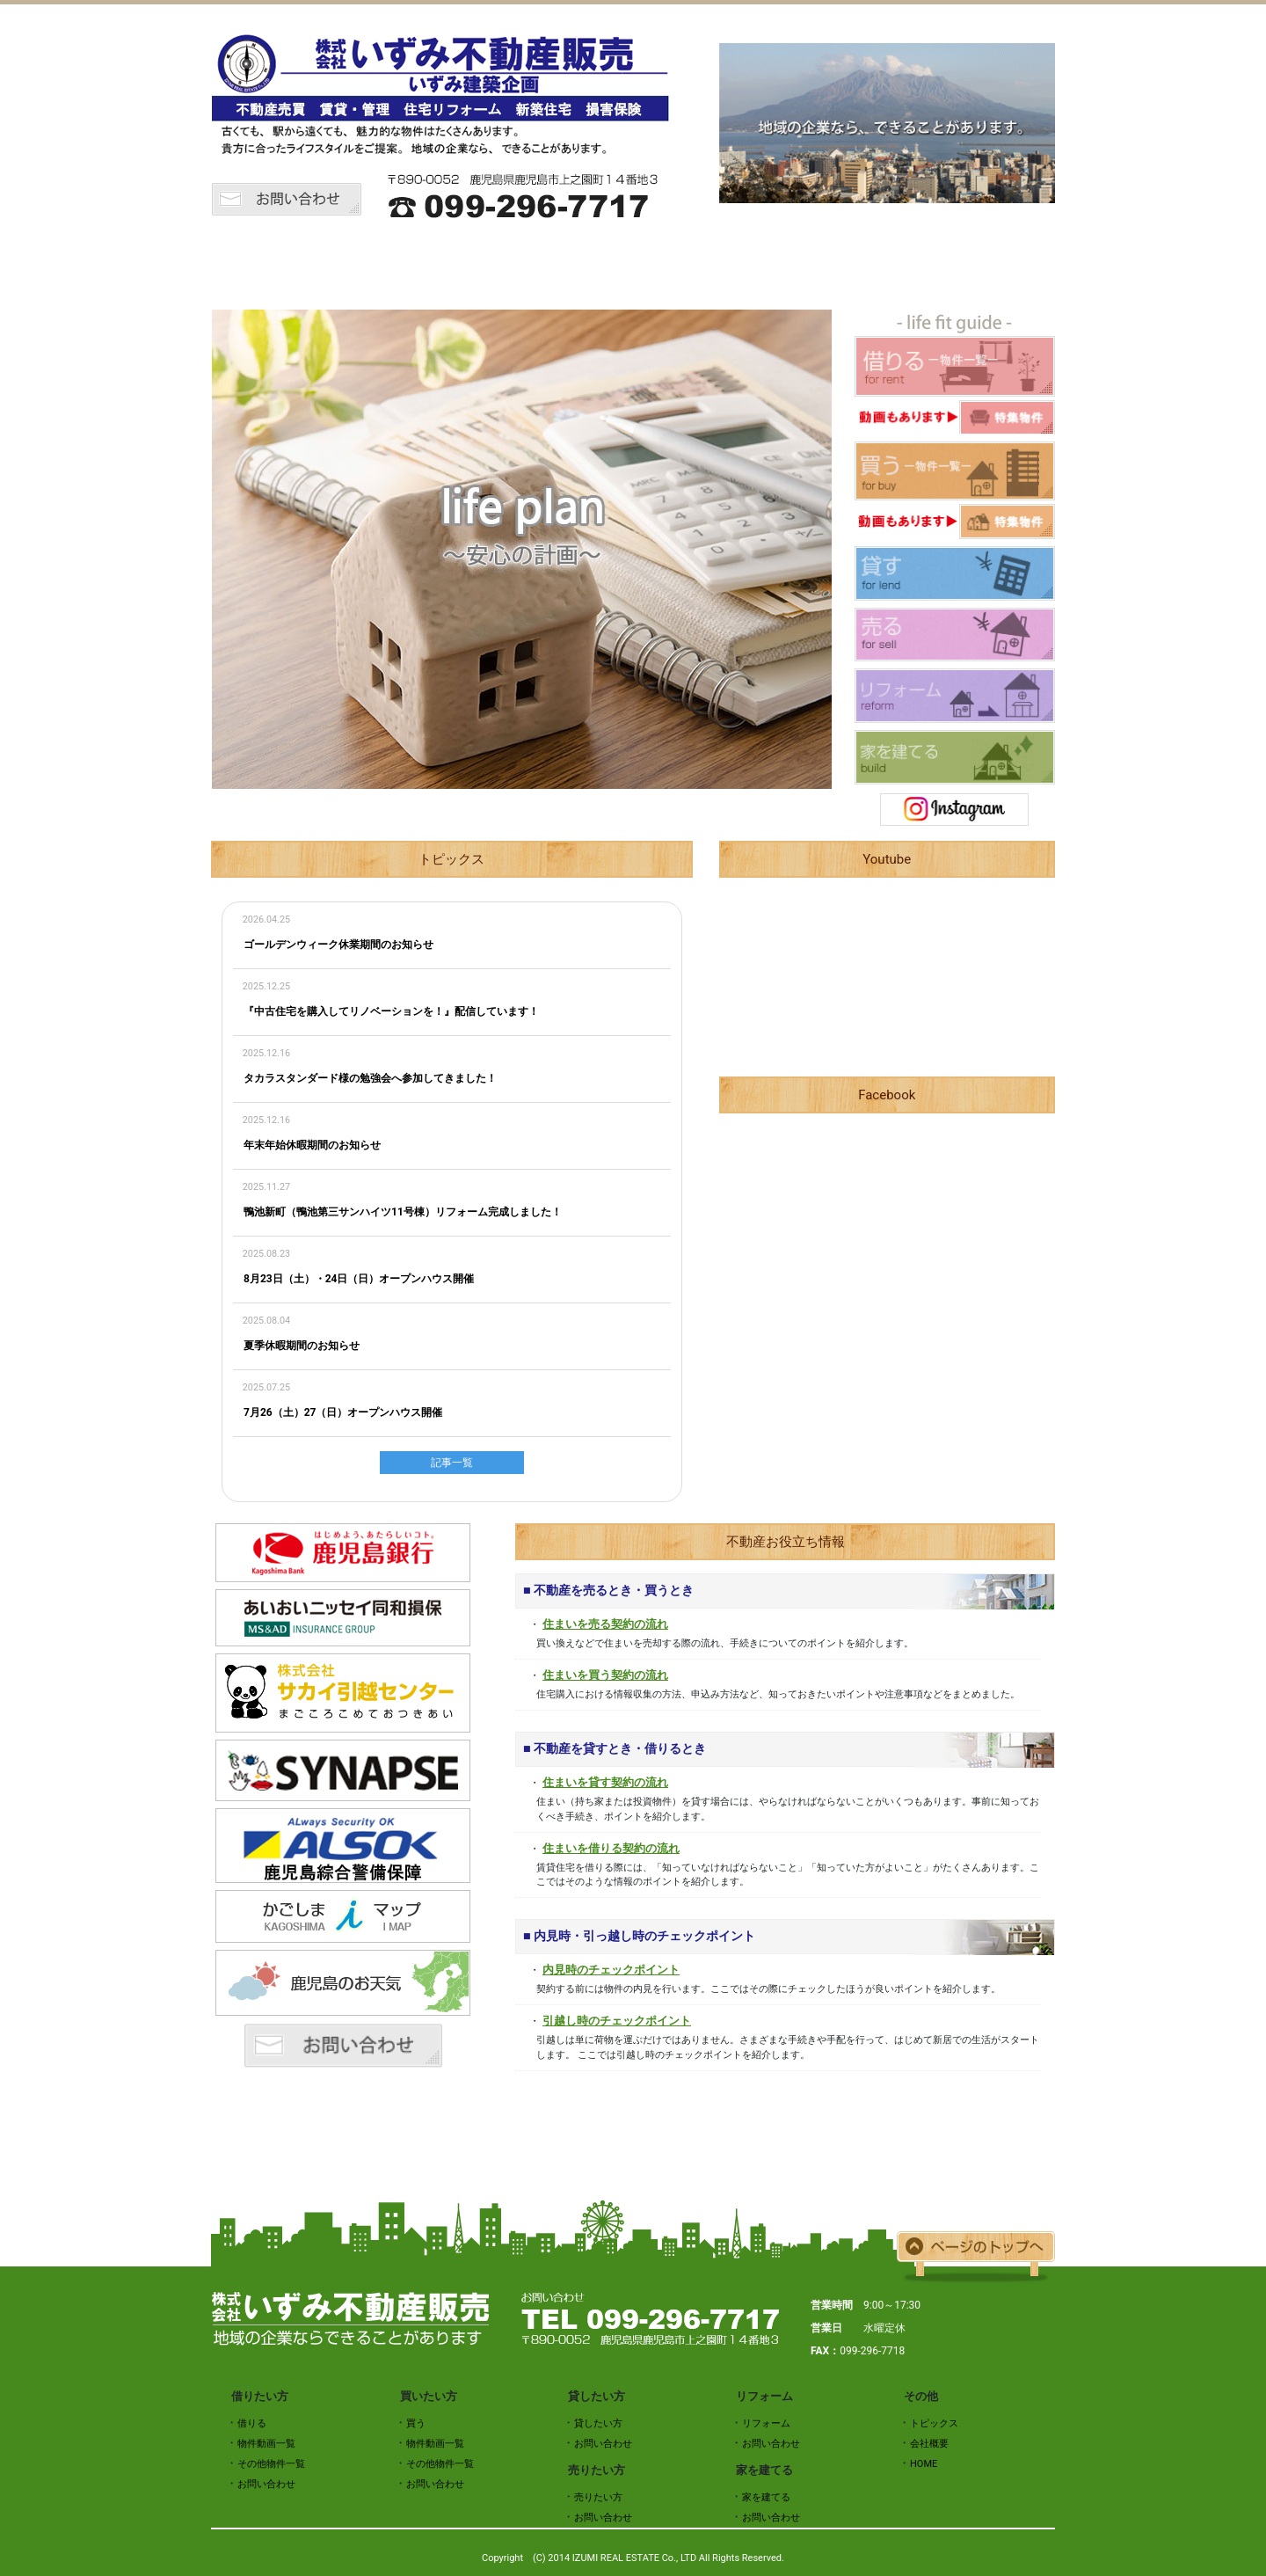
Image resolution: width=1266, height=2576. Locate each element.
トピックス (369, 266)
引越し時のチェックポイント (616, 2020)
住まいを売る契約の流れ (605, 1624)
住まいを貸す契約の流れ (605, 1782)
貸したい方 (685, 266)
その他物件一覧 (271, 2464)
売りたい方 (791, 266)
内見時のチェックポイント (611, 1969)
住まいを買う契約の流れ (605, 1675)
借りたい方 (475, 266)
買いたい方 (580, 266)
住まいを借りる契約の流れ (611, 1848)
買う (416, 2423)
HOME (263, 266)
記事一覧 (452, 1462)
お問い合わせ (266, 2484)
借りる (251, 2423)
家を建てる (766, 2497)
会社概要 (1002, 266)
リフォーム (897, 266)
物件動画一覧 (266, 2443)
